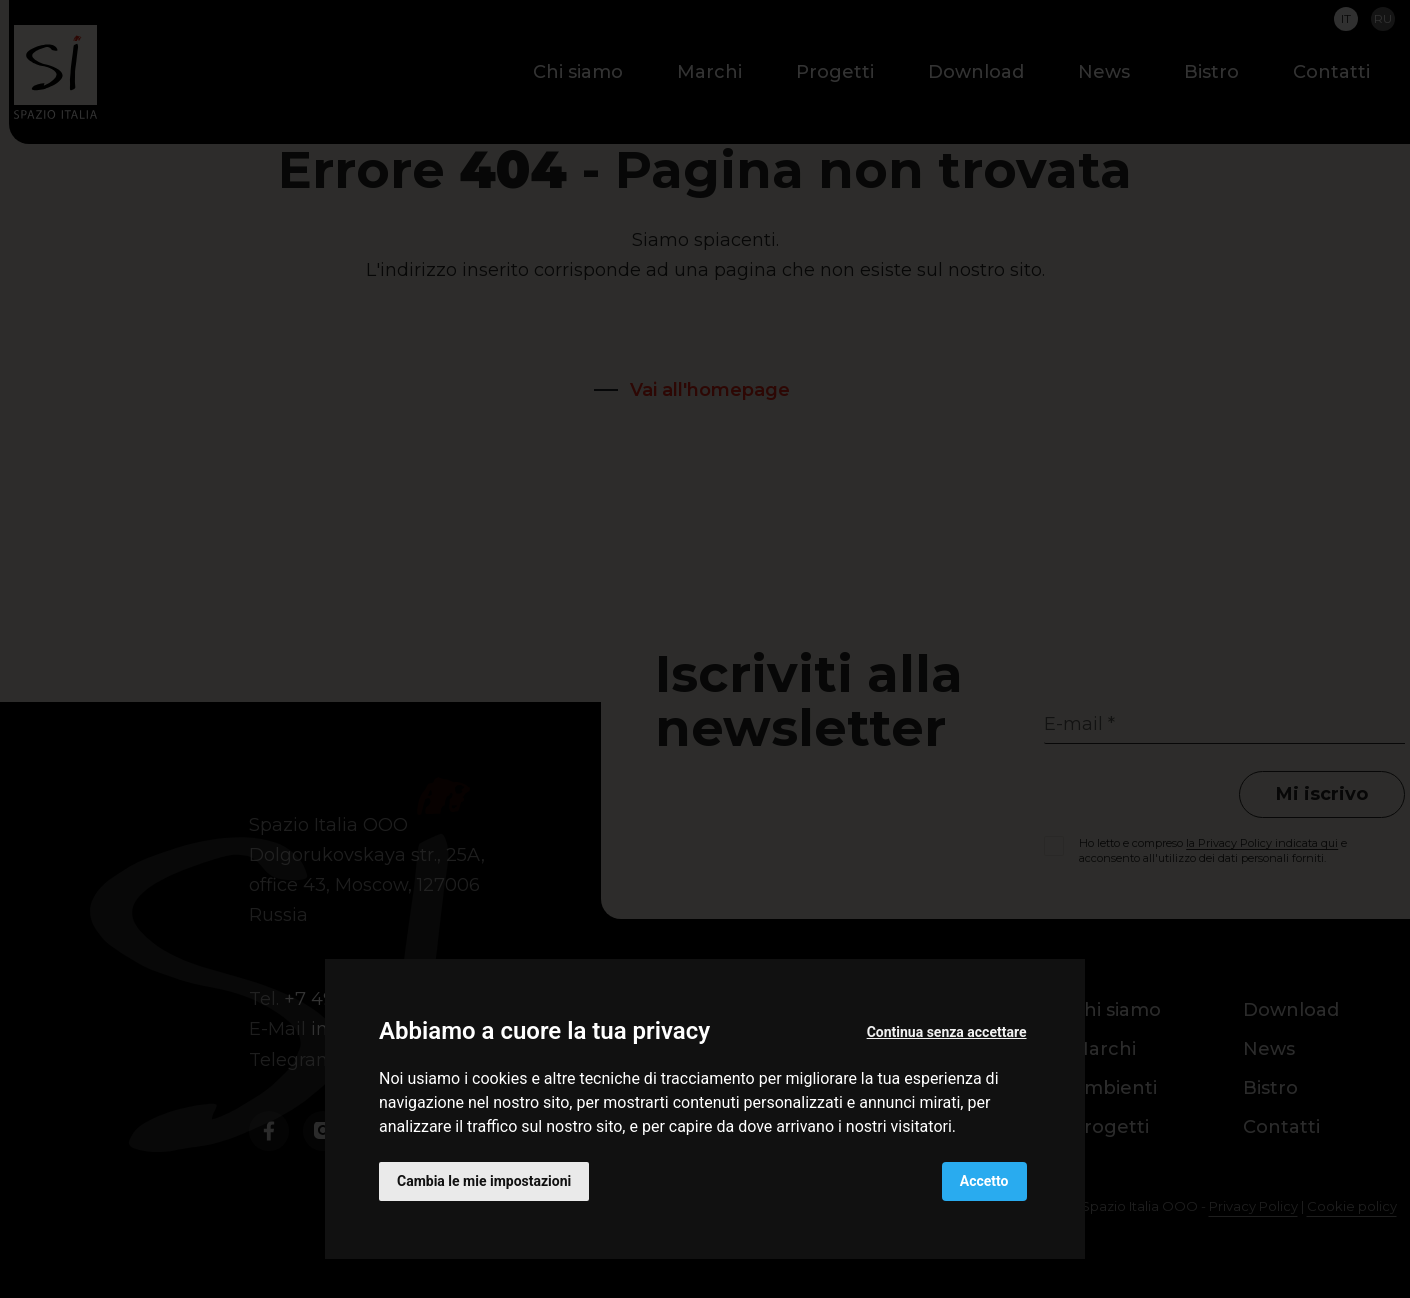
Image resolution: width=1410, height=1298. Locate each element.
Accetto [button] (984, 1181)
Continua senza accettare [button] (947, 1032)
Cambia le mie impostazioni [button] (484, 1181)
